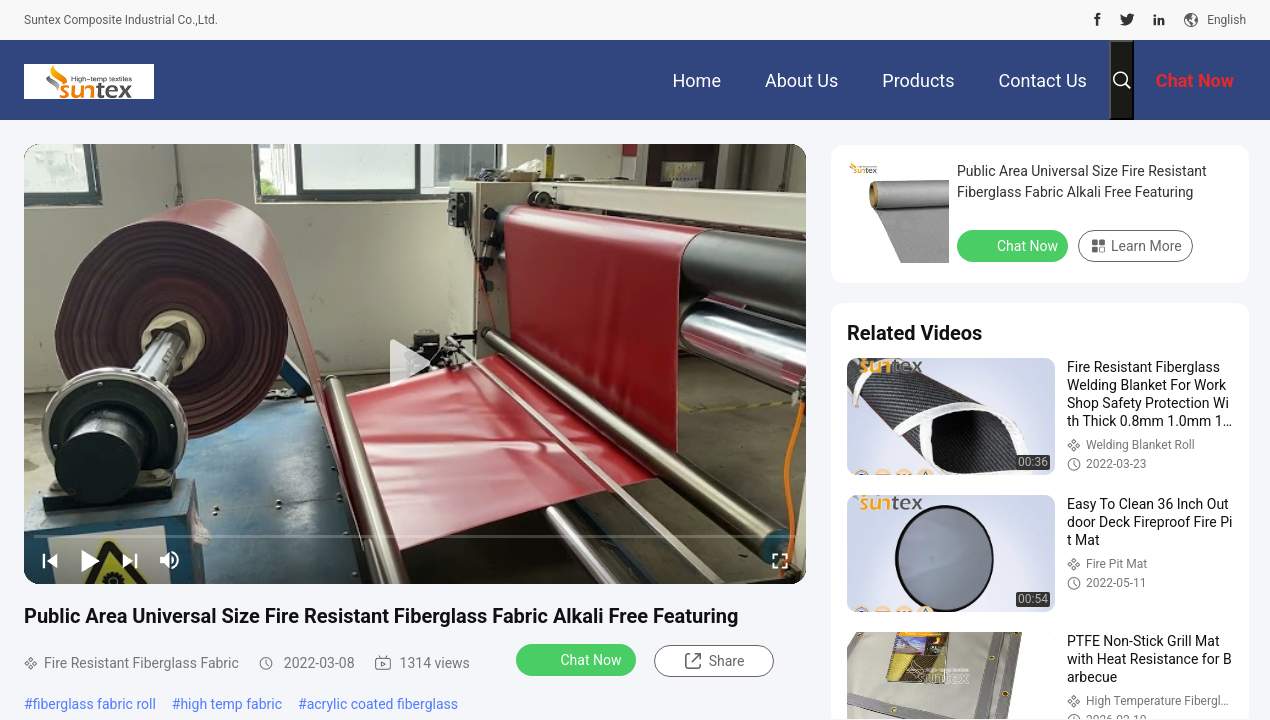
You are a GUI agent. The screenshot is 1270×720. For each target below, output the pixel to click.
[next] (130, 560)
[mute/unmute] (170, 560)
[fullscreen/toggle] (780, 560)
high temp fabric (231, 704)
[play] (415, 364)
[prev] (50, 560)
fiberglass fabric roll (94, 704)
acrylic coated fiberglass (382, 704)
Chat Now (578, 659)
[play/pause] (90, 560)
